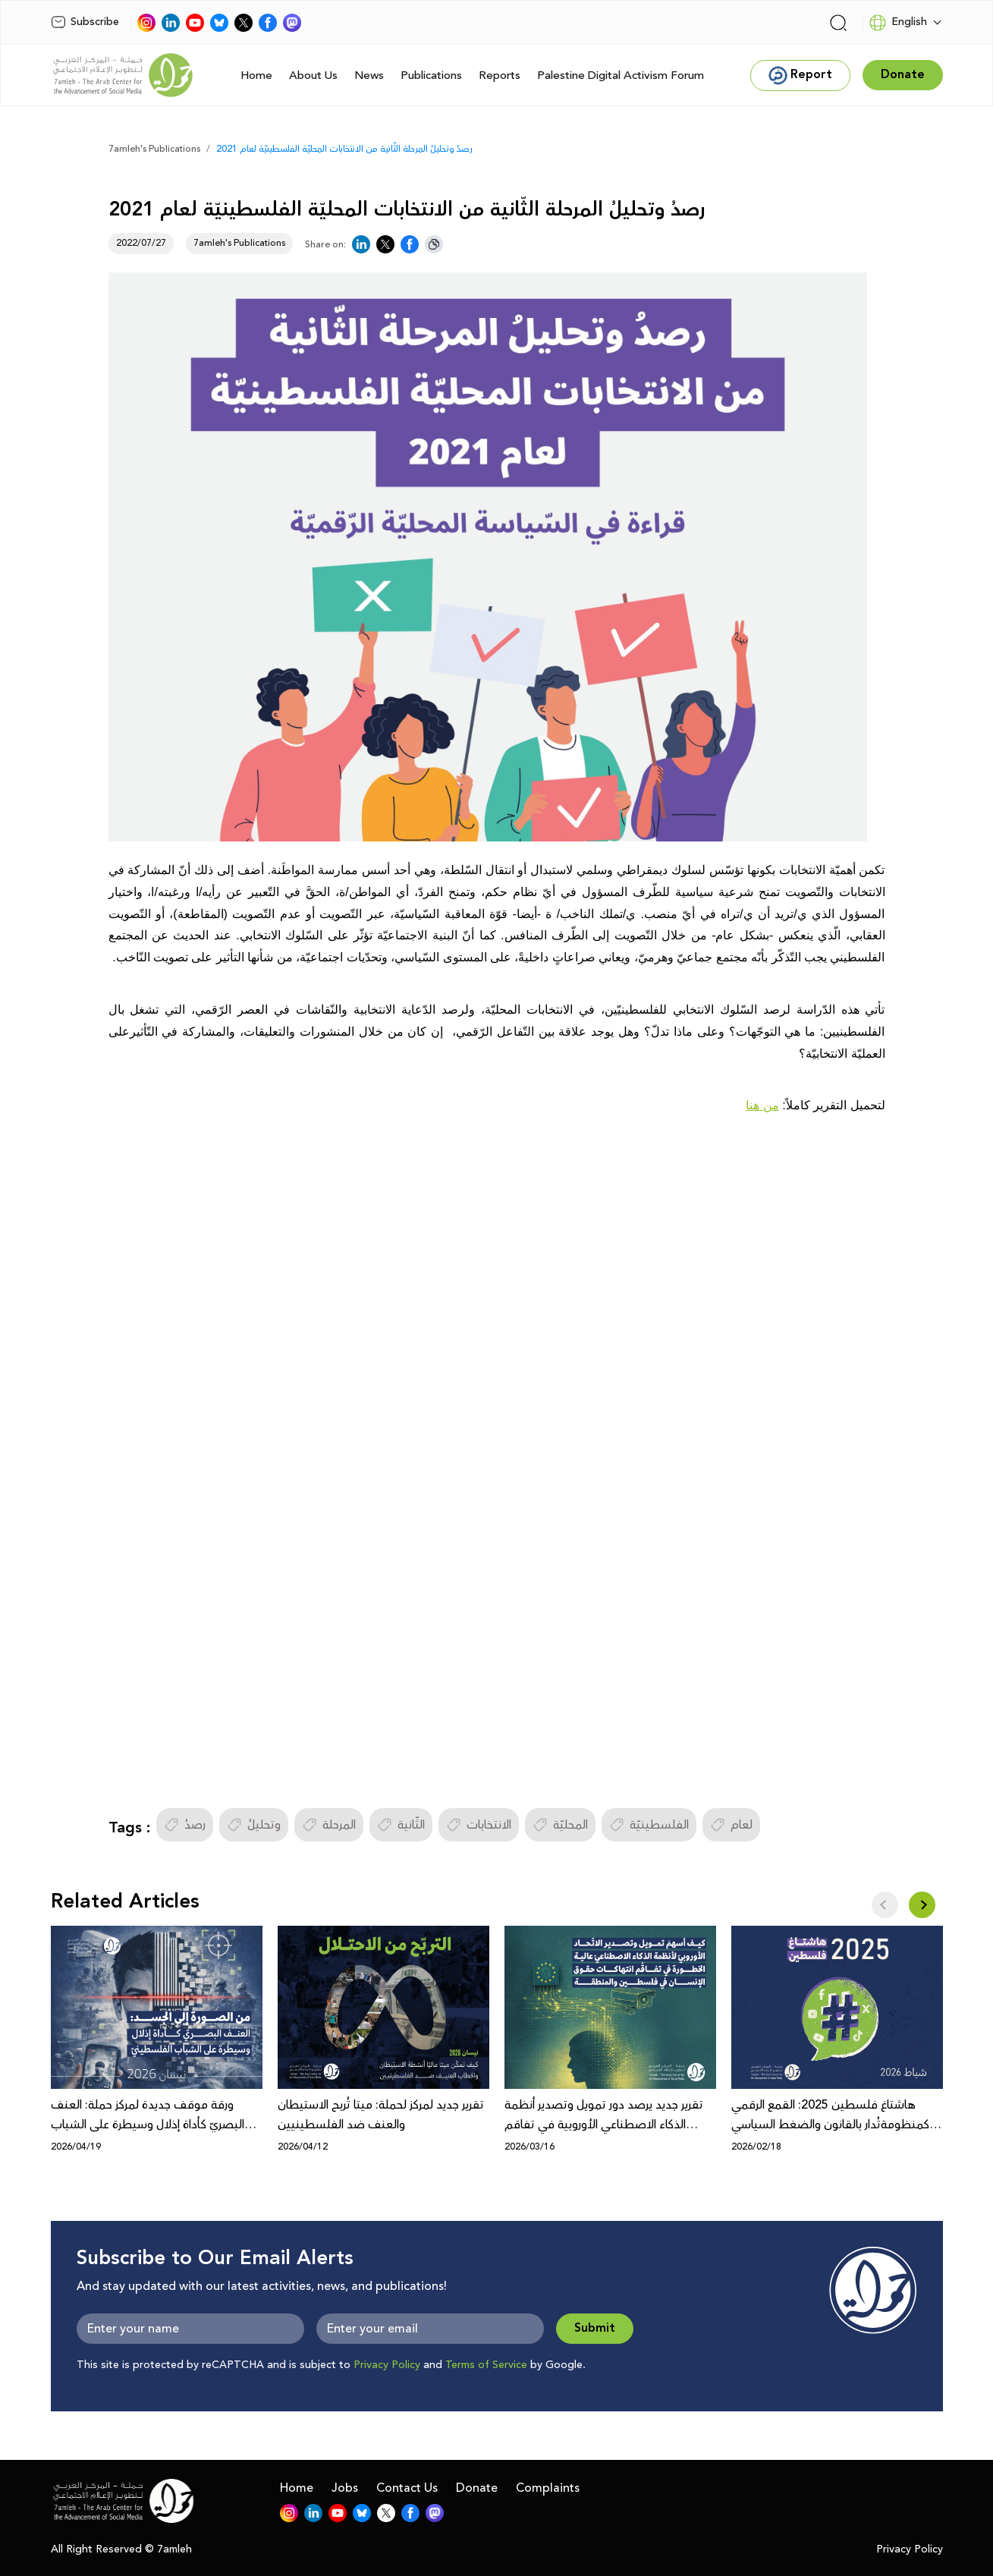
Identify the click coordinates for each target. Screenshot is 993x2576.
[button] (922, 1905)
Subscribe (85, 22)
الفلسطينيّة (649, 1825)
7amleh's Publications (154, 149)
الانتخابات (478, 1825)
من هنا (762, 1105)
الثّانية (401, 1825)
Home (256, 75)
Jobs (345, 2488)
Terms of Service (486, 2365)
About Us (313, 75)
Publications (431, 75)
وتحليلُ (254, 1825)
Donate (477, 2488)
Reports (499, 75)
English (898, 23)
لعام (731, 1825)
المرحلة (329, 1825)
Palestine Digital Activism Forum (620, 75)
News (369, 75)
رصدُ (185, 1825)
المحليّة (560, 1825)
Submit (594, 2328)
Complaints (548, 2488)
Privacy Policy (387, 2365)
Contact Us (407, 2488)
